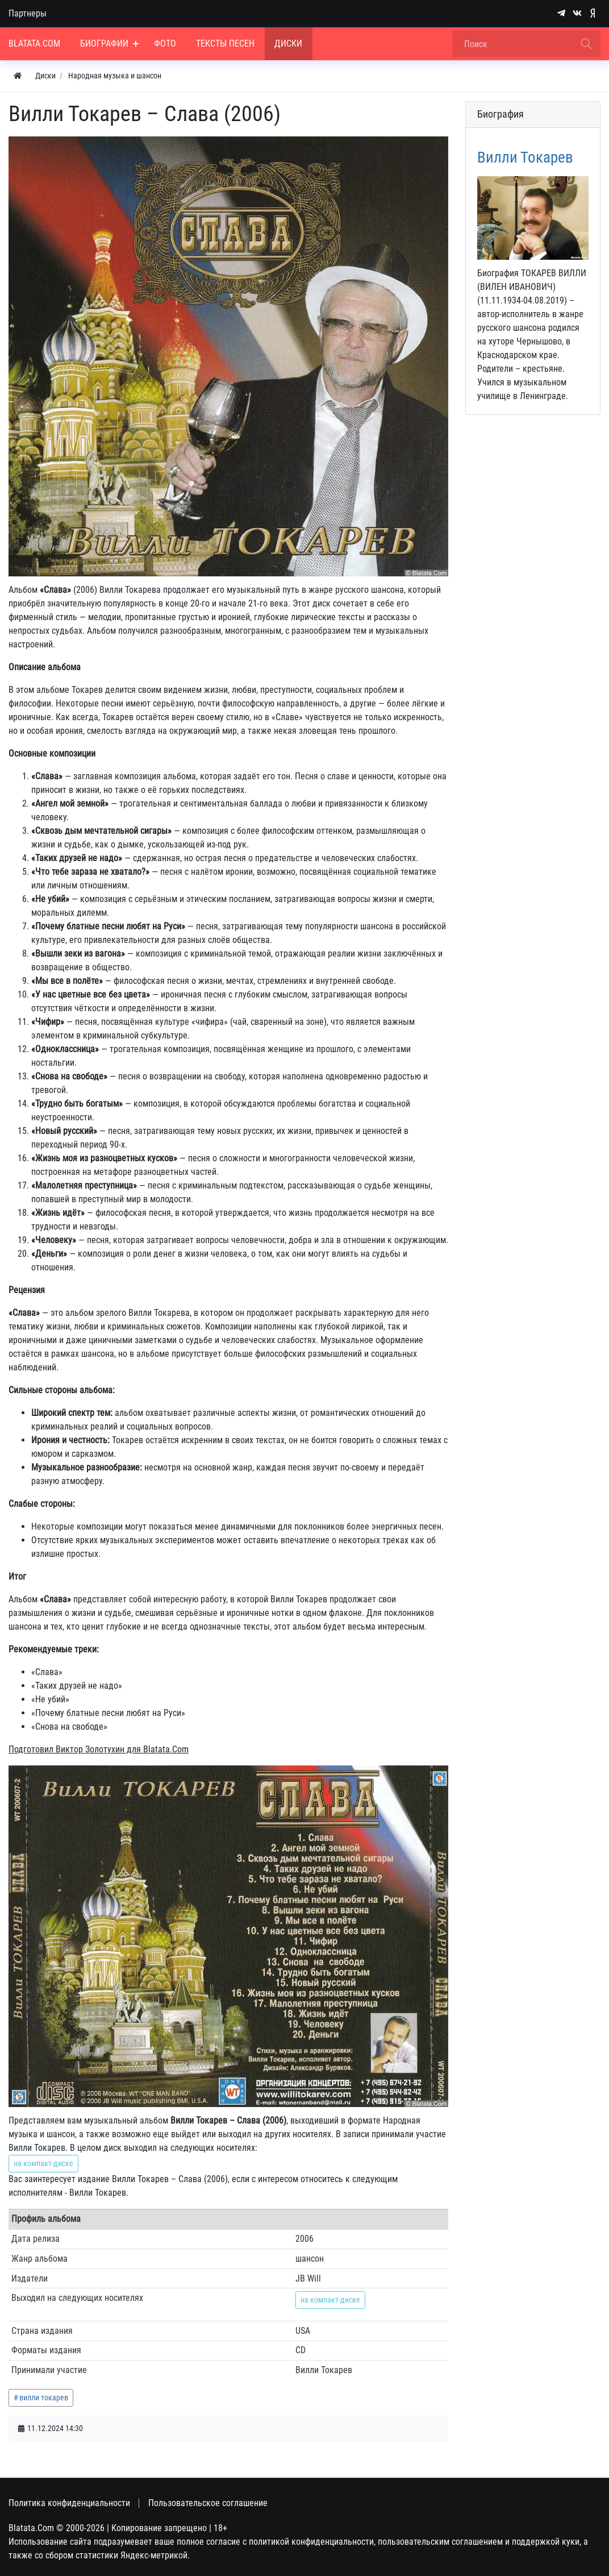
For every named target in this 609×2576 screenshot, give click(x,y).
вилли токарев (43, 2397)
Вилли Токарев (525, 157)
